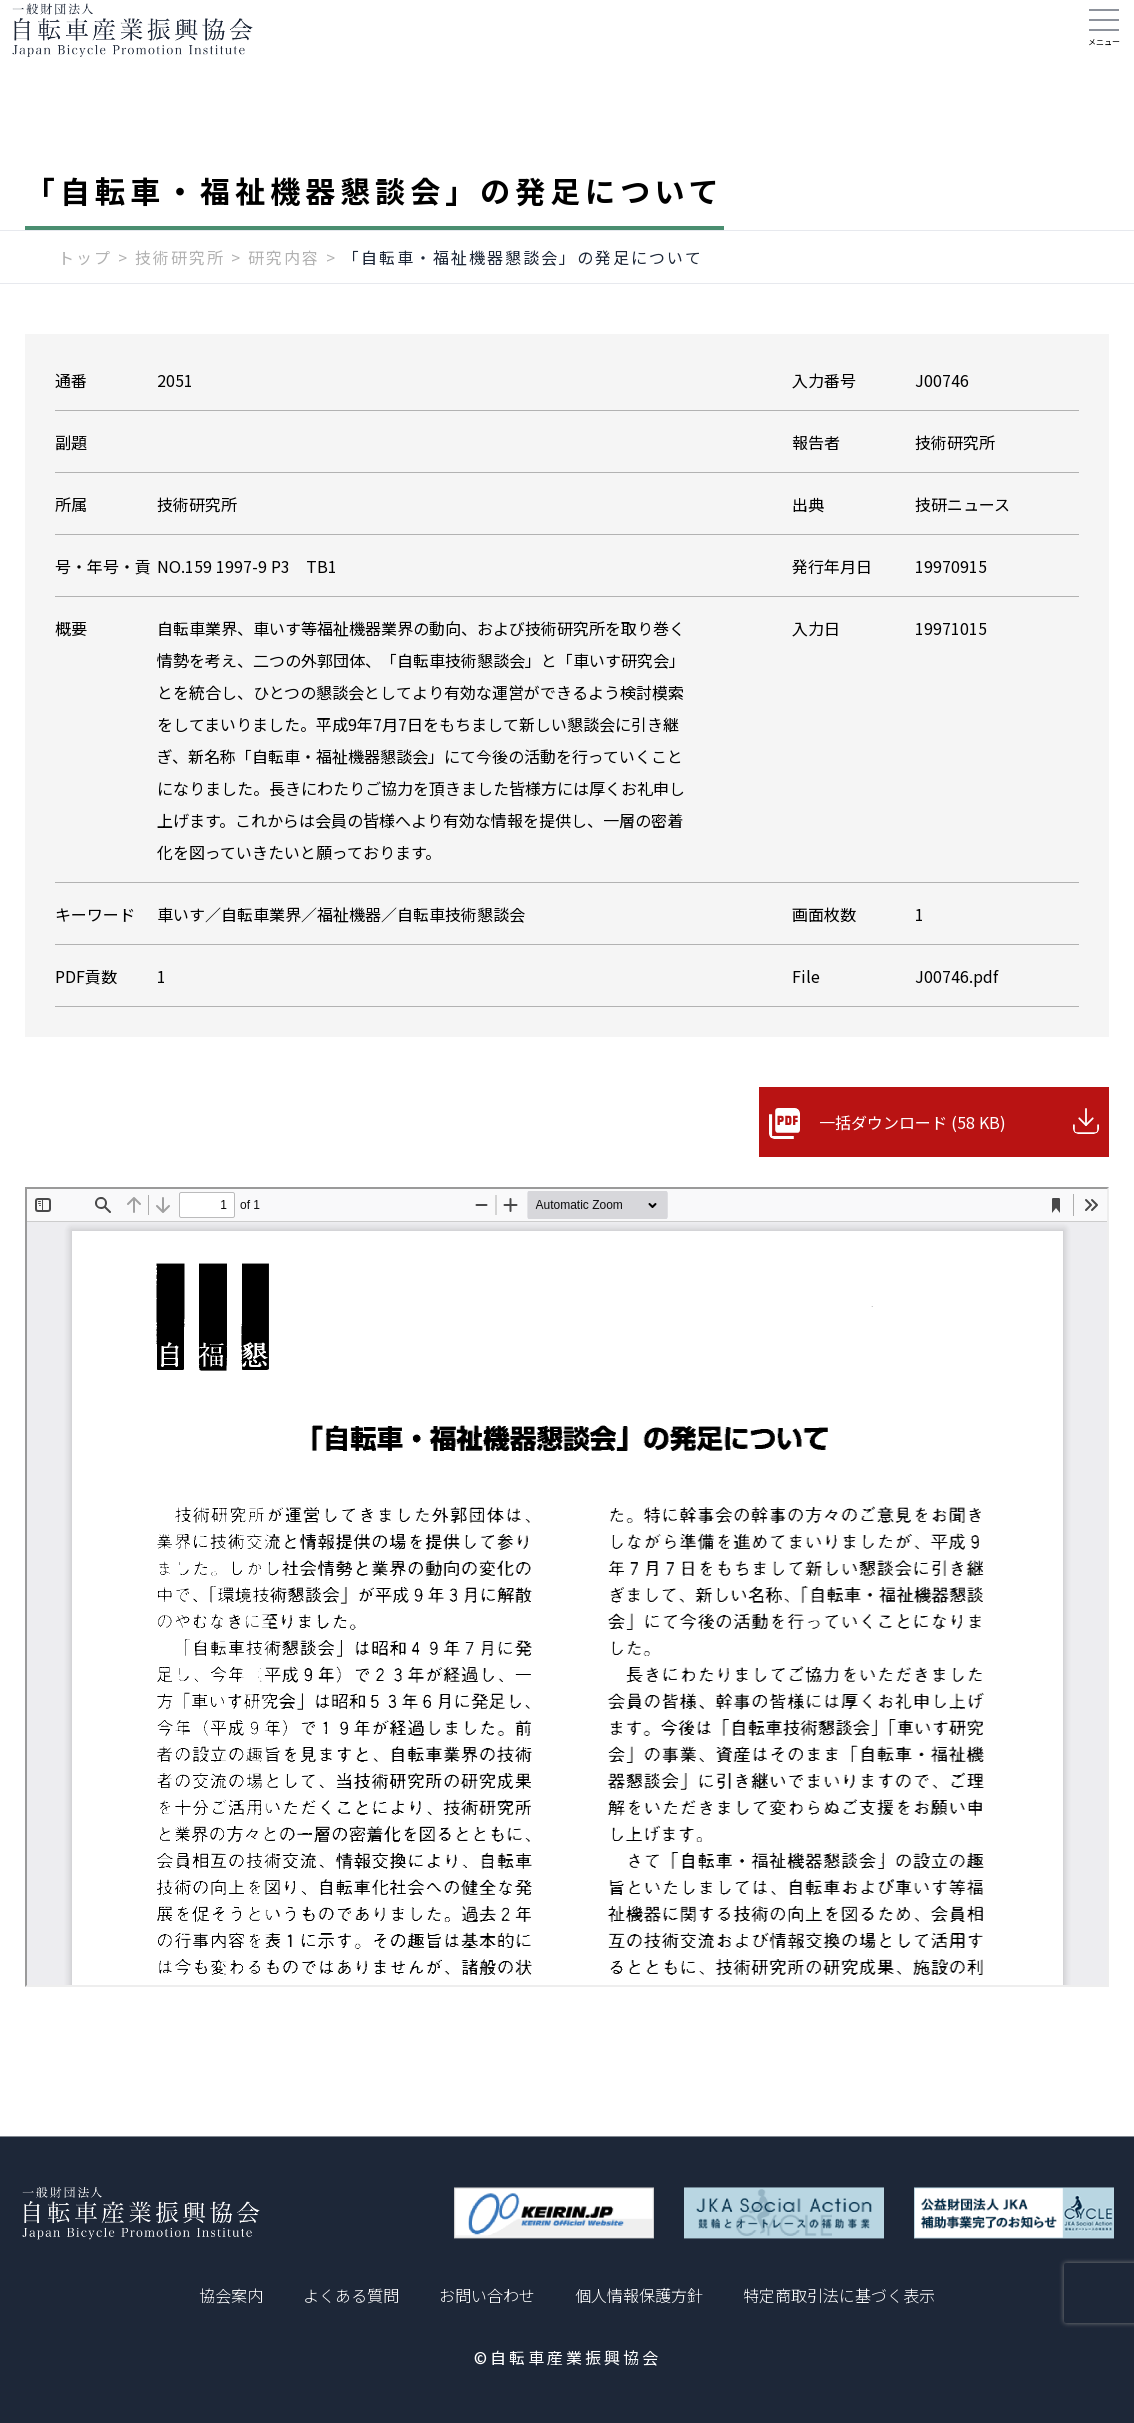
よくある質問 (351, 2295)
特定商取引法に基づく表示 (839, 2295)
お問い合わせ (487, 2295)
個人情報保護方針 (639, 2295)
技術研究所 (180, 297)
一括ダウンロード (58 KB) (912, 1162)
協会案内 (231, 2295)
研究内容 (284, 297)
